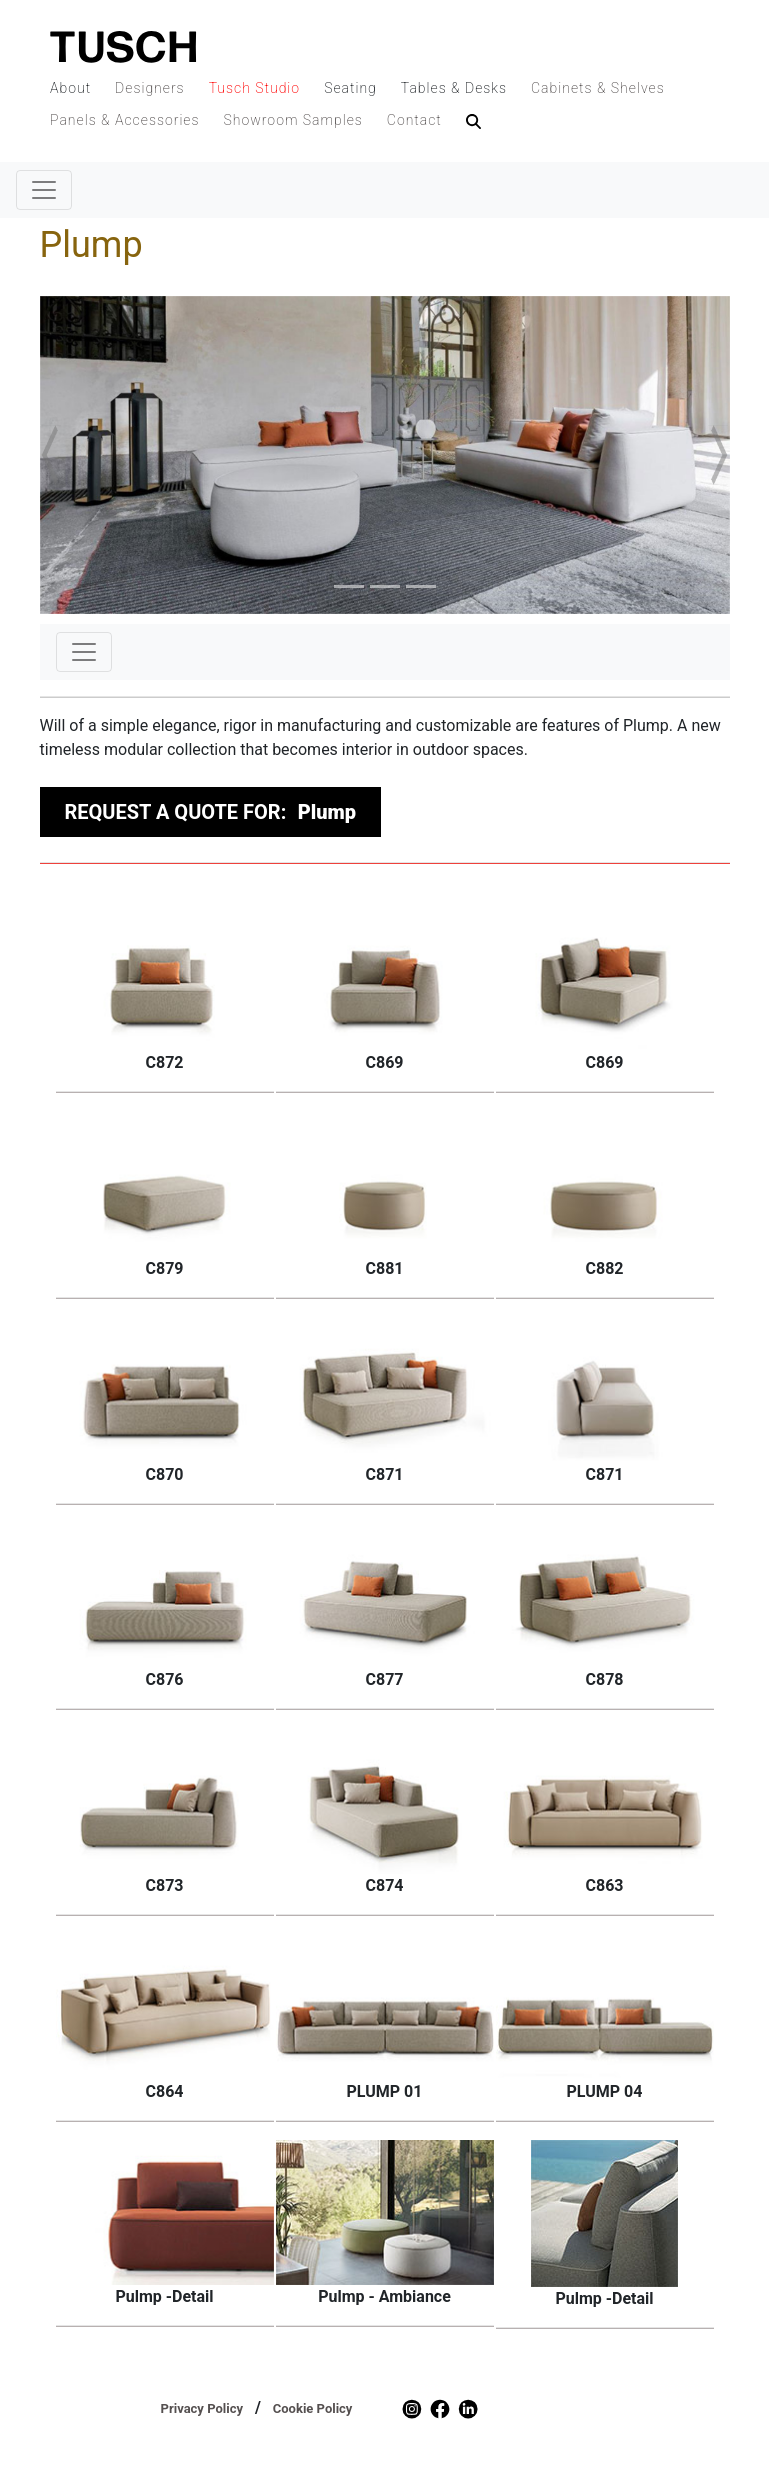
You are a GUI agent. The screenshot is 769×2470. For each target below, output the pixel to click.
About (70, 88)
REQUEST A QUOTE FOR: (210, 812)
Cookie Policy (313, 2408)
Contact (414, 120)
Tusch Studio (254, 88)
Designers (150, 88)
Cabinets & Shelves (598, 88)
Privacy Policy (202, 2408)
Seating (350, 88)
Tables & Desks (454, 88)
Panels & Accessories (125, 120)
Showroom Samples (293, 120)
